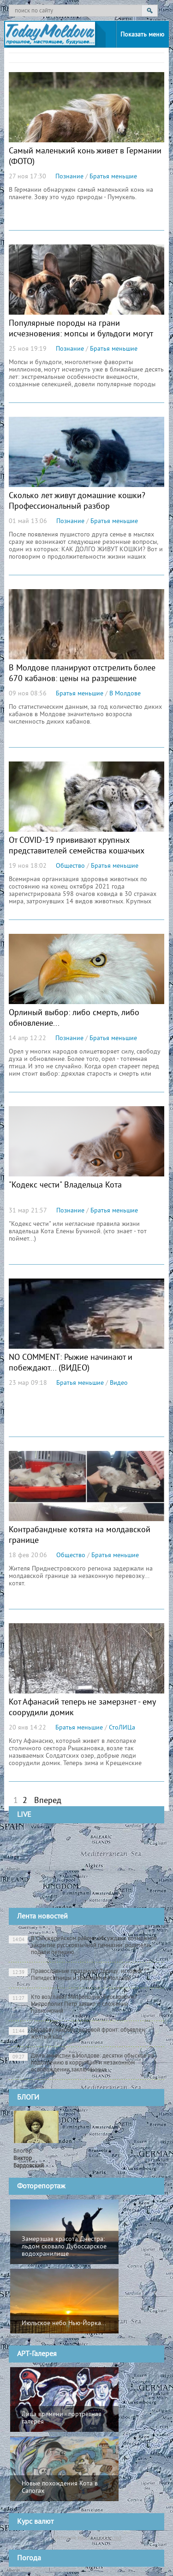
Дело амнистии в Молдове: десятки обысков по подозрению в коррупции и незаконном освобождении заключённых (81, 2063)
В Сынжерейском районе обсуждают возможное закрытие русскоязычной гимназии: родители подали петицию (83, 1945)
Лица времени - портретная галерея (61, 2418)
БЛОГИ (28, 2097)
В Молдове (125, 694)
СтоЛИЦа (122, 1728)
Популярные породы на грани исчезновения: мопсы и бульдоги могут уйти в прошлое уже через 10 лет (81, 334)
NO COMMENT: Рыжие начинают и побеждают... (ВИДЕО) (70, 1363)
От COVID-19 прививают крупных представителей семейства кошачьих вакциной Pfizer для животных (76, 851)
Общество (70, 866)
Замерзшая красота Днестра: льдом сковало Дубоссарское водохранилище (64, 2246)
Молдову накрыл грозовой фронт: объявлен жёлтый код (77, 2034)
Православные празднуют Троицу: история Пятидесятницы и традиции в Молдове (75, 1975)
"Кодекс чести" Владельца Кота (65, 1185)
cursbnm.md (107, 2537)
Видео (119, 1383)
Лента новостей (42, 1916)
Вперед (47, 1801)
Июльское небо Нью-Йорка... (64, 2323)
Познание (69, 177)
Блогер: (28, 2159)
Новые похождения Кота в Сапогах (60, 2487)
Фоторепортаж (41, 2186)
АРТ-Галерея (37, 2354)
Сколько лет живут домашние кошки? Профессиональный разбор (77, 501)
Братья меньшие (113, 177)
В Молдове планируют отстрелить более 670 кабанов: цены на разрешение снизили (82, 679)
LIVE (24, 1815)
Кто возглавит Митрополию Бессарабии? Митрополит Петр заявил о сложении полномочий (73, 2004)
